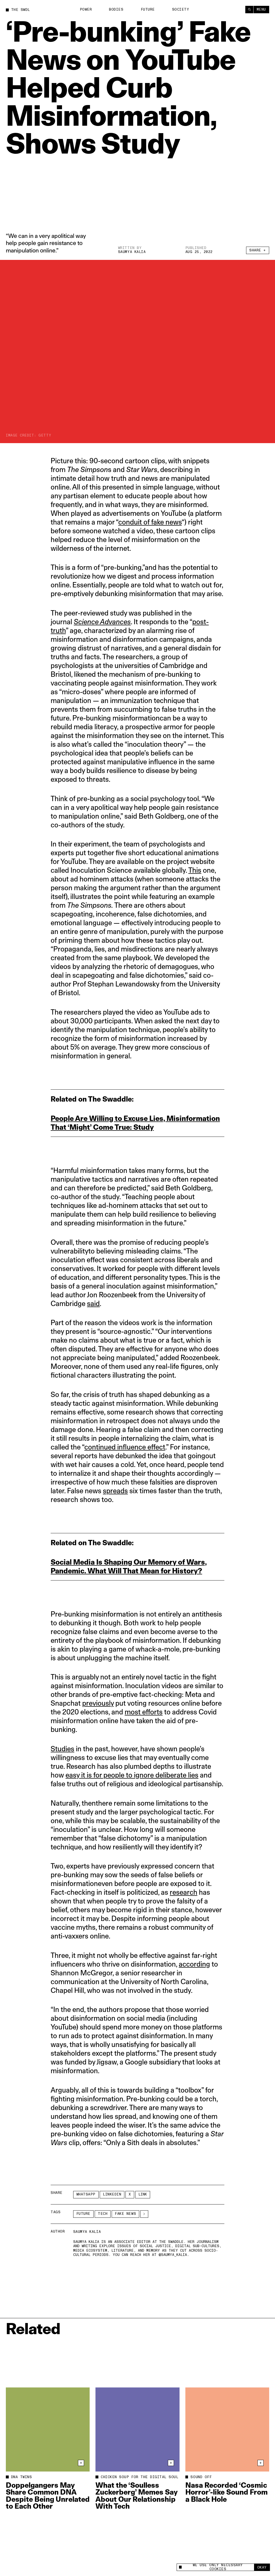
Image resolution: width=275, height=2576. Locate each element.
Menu (261, 9)
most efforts (144, 1712)
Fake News (125, 2213)
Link (142, 2194)
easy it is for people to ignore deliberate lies (132, 1775)
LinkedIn (112, 2194)
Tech (102, 2213)
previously (98, 1703)
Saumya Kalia (132, 252)
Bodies (116, 9)
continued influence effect (124, 1447)
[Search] (249, 9)
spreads (115, 1491)
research (183, 1892)
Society (180, 9)
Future (148, 9)
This (194, 870)
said (93, 1303)
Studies (62, 1749)
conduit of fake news (150, 522)
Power (86, 9)
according (194, 1964)
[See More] (144, 2214)
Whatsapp (85, 2194)
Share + (257, 250)
